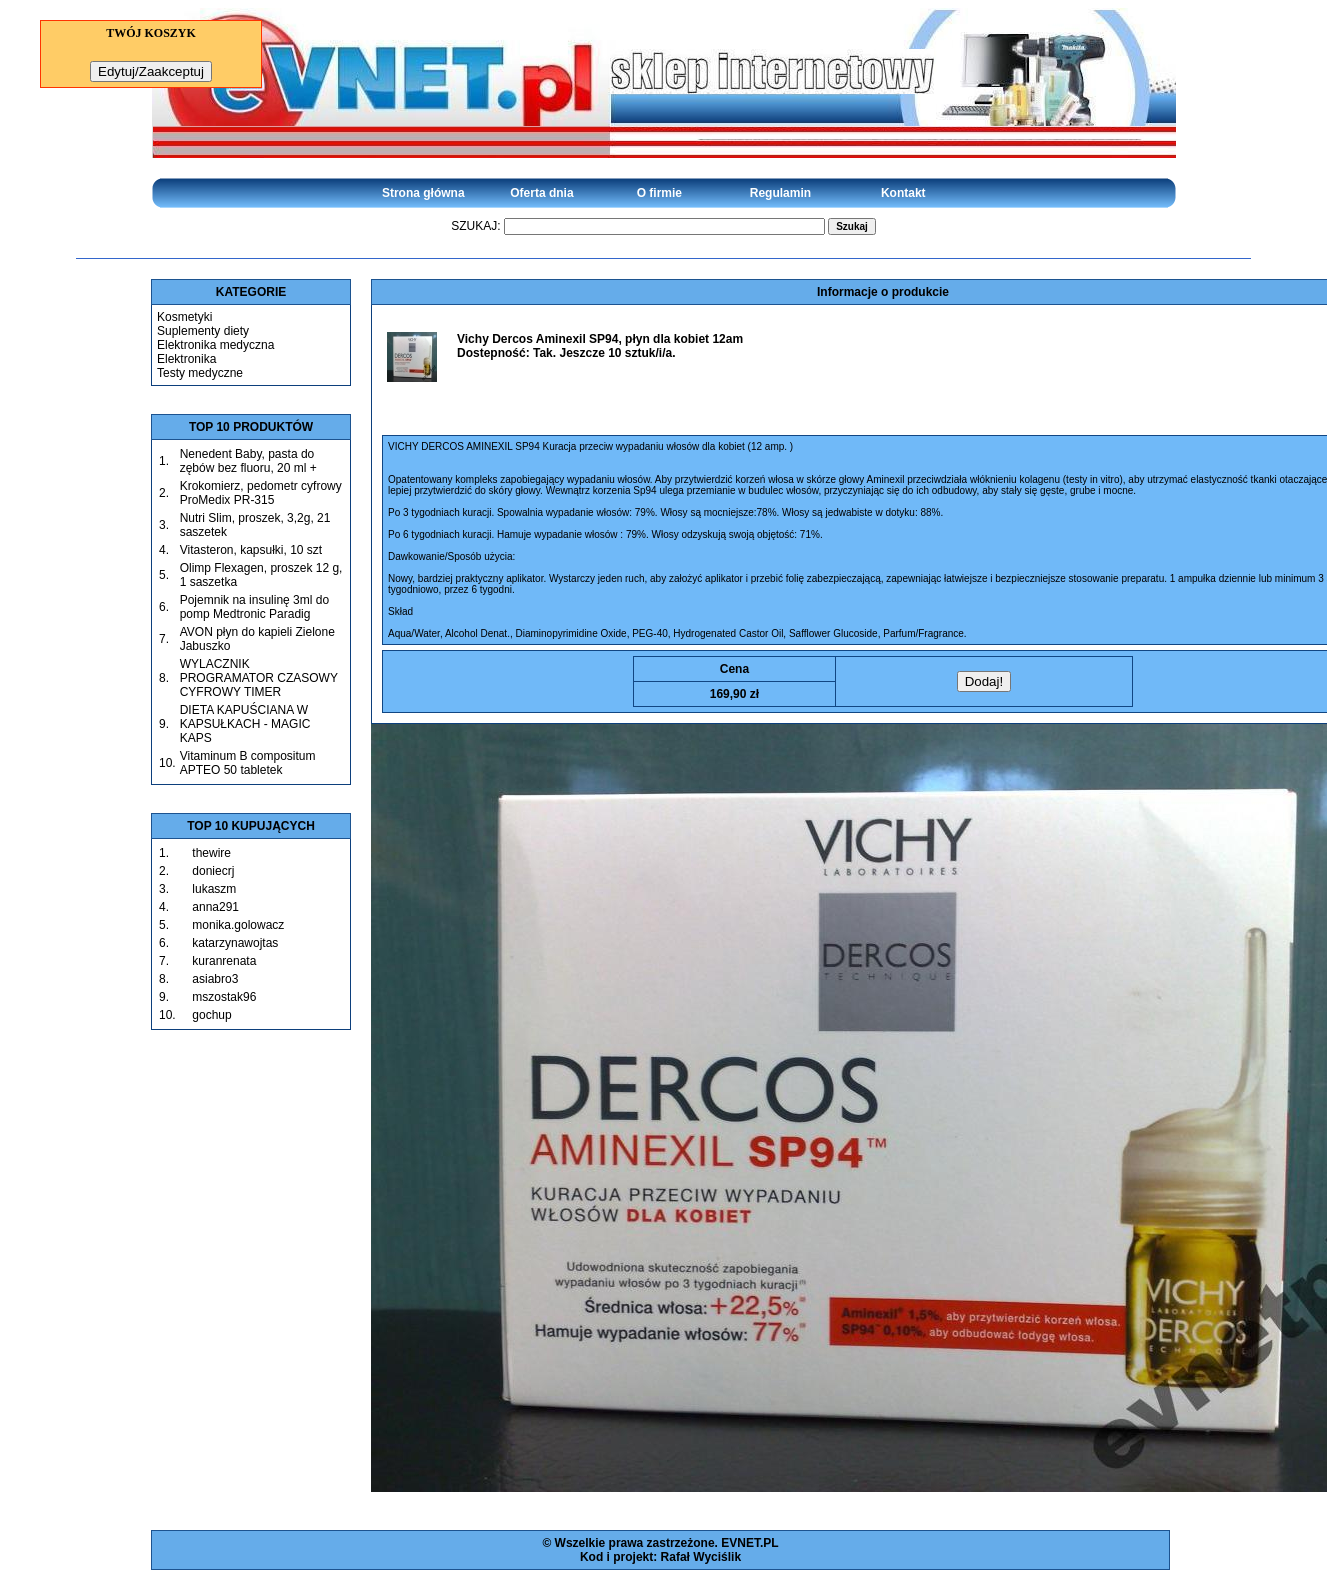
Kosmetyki (184, 317)
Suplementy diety (203, 331)
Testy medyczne (200, 373)
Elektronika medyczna (215, 345)
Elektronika (186, 359)
